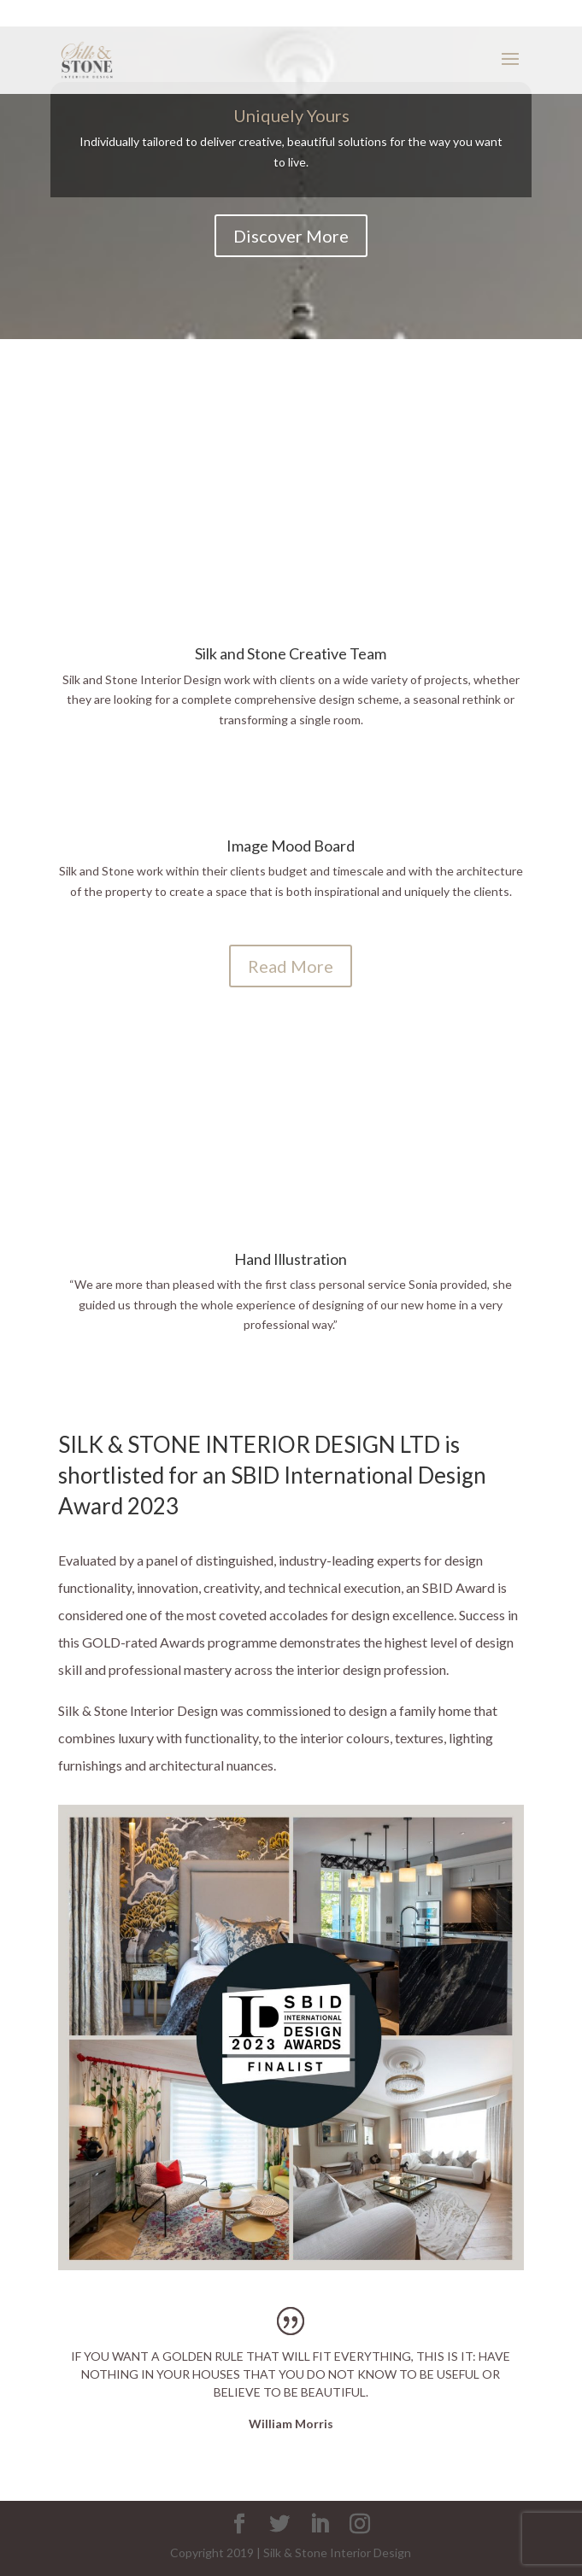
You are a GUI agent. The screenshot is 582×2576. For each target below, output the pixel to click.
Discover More (291, 235)
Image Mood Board (290, 845)
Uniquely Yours (291, 115)
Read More (290, 966)
